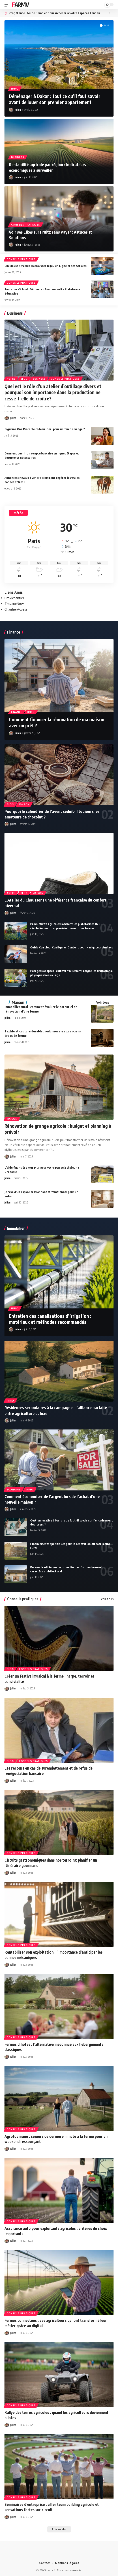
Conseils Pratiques (25, 224)
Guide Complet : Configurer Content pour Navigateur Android (71, 947)
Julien (18, 109)
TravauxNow (14, 604)
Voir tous (102, 1002)
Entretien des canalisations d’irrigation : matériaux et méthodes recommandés (50, 1319)
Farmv (20, 4)
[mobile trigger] (8, 4)
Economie (14, 1489)
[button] (108, 13)
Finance (16, 712)
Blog (24, 378)
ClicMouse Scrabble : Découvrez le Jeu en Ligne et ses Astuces (45, 266)
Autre (11, 378)
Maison (24, 804)
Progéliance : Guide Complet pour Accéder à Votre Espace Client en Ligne (55, 13)
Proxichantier (14, 598)
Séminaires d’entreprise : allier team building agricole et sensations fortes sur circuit (51, 2507)
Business (17, 157)
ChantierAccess (16, 609)
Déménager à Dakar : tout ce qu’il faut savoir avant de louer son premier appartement (54, 99)
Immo (15, 88)
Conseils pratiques (22, 1599)
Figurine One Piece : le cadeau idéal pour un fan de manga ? (44, 429)
